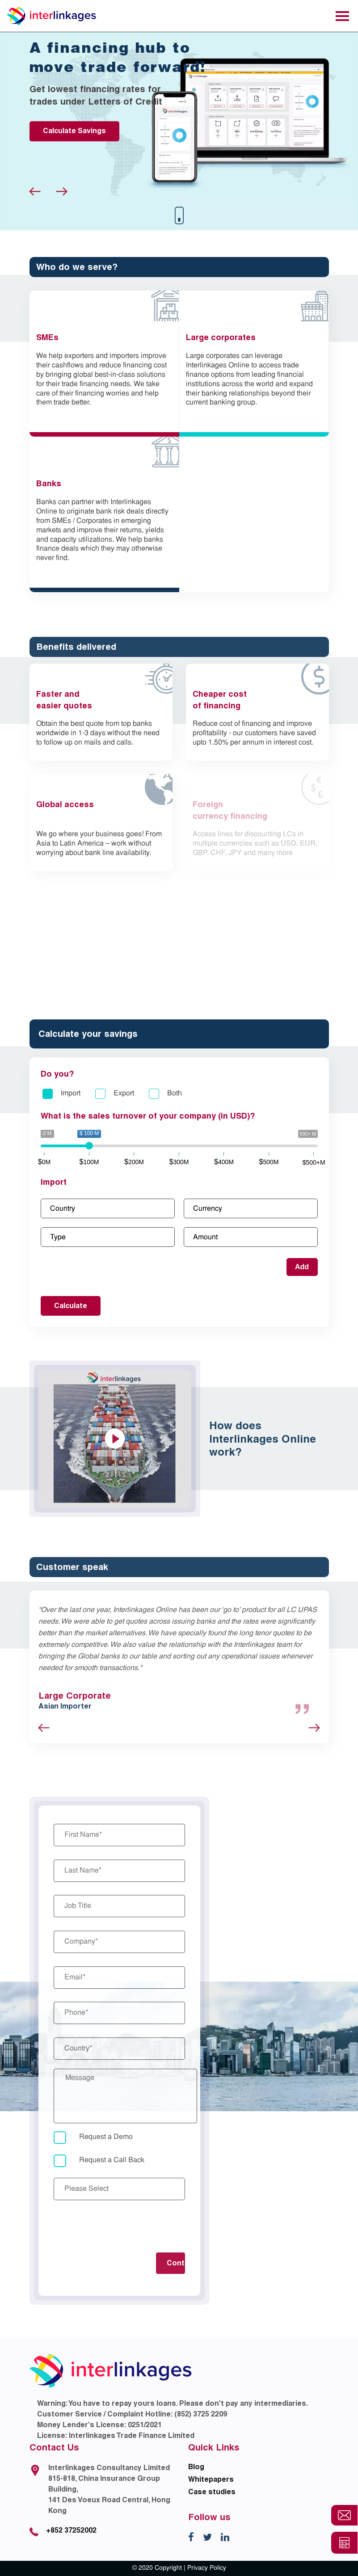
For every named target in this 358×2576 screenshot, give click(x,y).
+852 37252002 (71, 2530)
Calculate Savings (74, 131)
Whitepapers (211, 2479)
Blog (196, 2466)
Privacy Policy (206, 2568)
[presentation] (122, 2226)
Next (61, 192)
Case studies (212, 2492)
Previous (35, 192)
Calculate (70, 1305)
